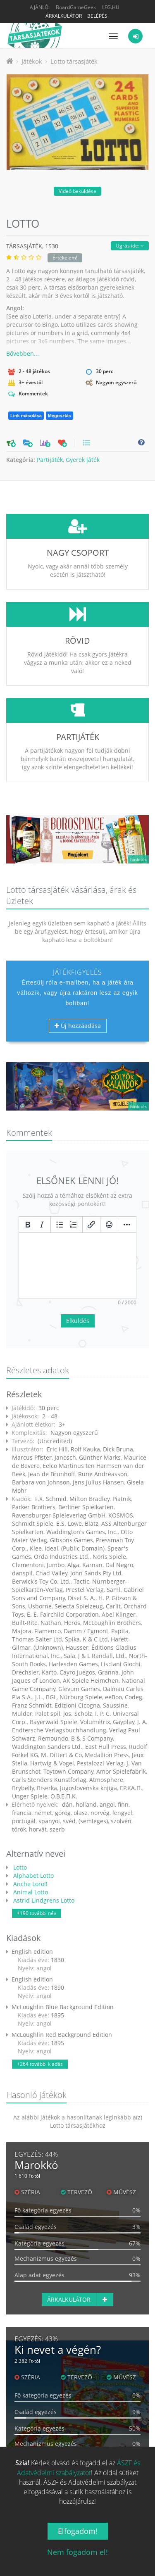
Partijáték (50, 460)
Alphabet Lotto (33, 1814)
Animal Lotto (30, 1830)
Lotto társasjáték (74, 61)
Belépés (97, 15)
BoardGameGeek (76, 7)
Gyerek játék (83, 460)
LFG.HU (110, 7)
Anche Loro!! (30, 1822)
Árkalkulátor (63, 15)
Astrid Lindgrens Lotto (43, 1839)
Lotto (19, 1806)
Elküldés (77, 1259)
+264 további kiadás (40, 2002)
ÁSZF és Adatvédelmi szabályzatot (78, 2467)
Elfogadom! (78, 2531)
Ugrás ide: (130, 245)
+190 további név (36, 1851)
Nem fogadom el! (77, 2552)
